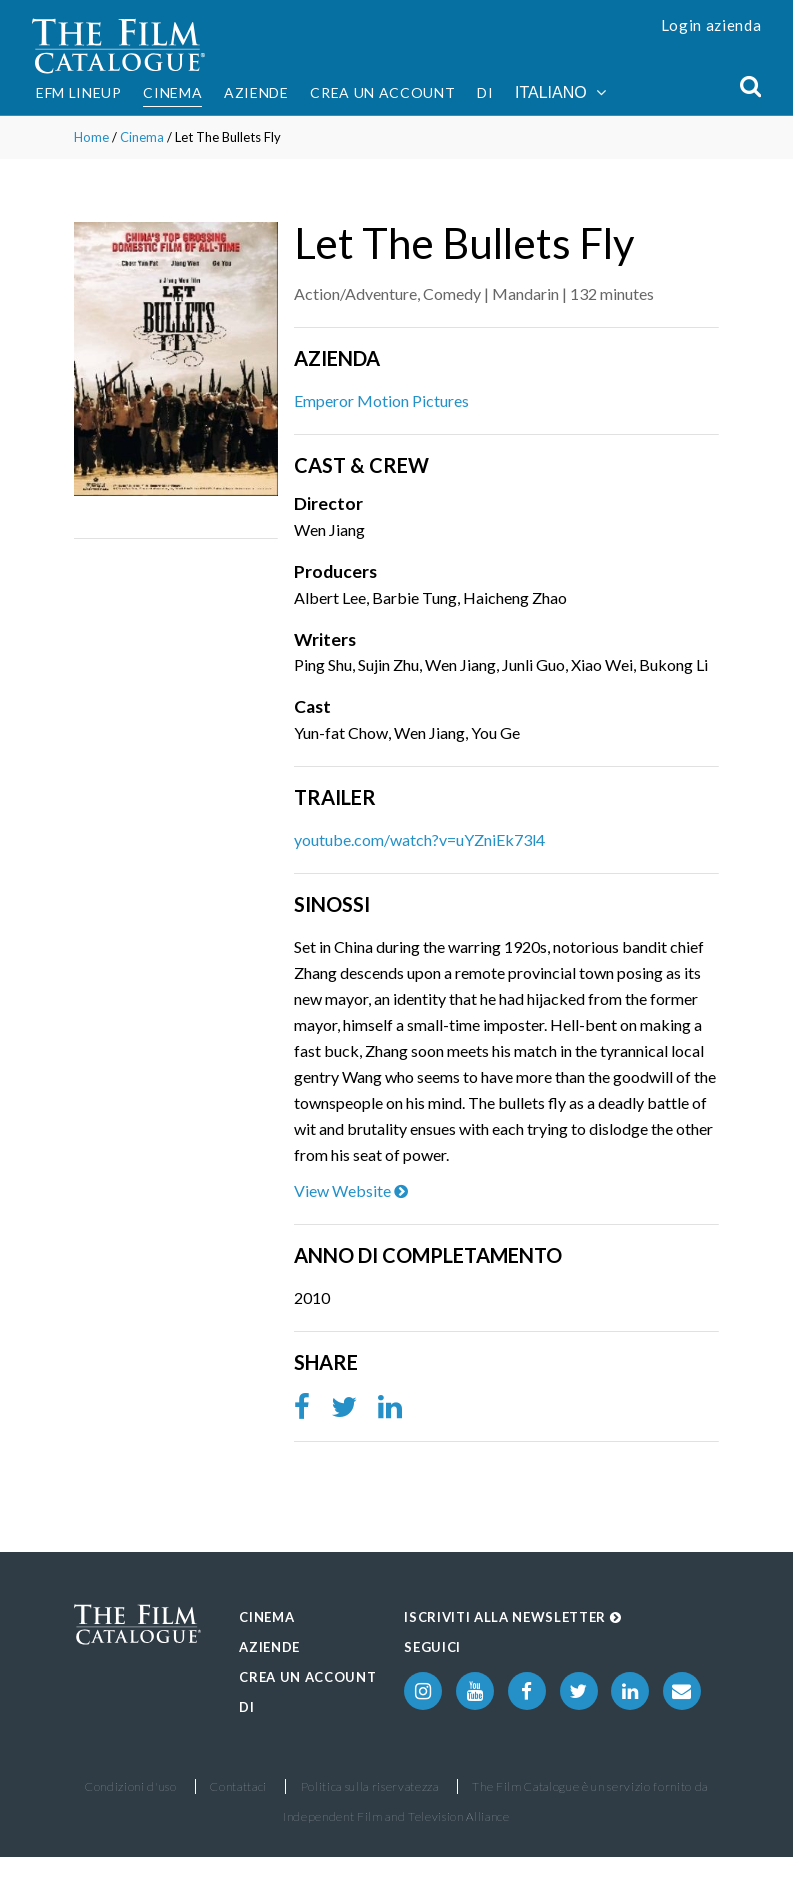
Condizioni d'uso (131, 1786)
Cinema (172, 92)
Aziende (256, 92)
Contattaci (238, 1786)
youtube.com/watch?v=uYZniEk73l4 (419, 839)
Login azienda (711, 25)
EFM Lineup (79, 92)
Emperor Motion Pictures (381, 400)
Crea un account (382, 92)
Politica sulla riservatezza (370, 1786)
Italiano (560, 92)
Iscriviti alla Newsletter (512, 1617)
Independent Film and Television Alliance (396, 1816)
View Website (351, 1190)
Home (91, 137)
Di (485, 92)
